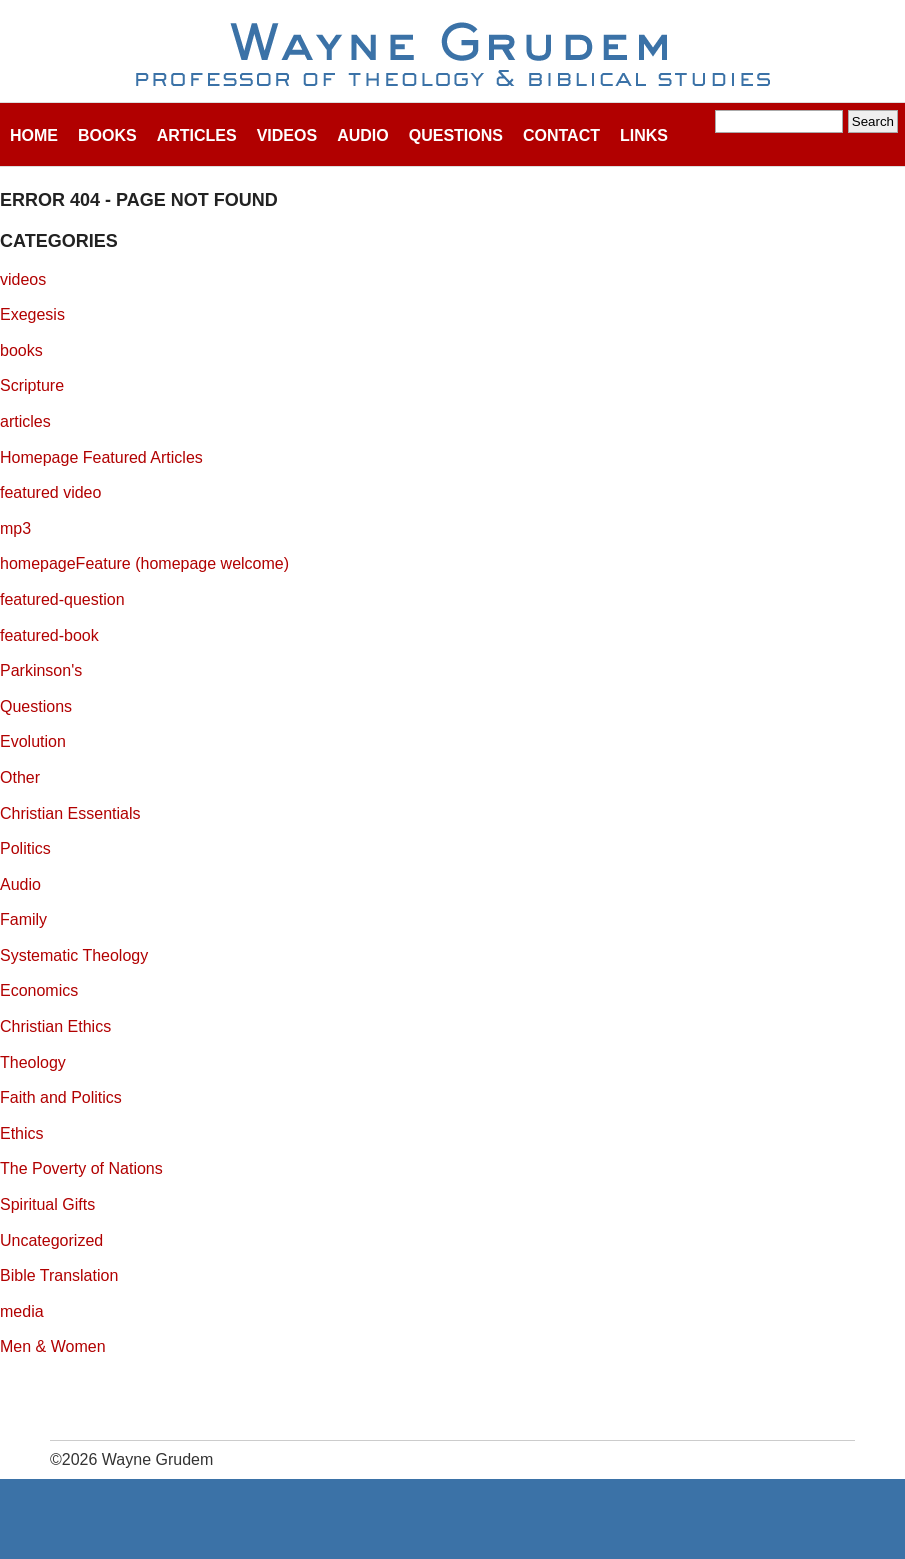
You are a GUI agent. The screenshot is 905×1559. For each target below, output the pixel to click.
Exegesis (32, 314)
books (21, 350)
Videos (287, 135)
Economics (39, 990)
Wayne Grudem (452, 56)
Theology (33, 1062)
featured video (50, 492)
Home (34, 135)
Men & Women (53, 1346)
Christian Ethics (55, 1026)
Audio (363, 135)
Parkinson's (41, 670)
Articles (197, 135)
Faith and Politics (61, 1097)
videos (23, 279)
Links (644, 135)
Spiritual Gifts (47, 1204)
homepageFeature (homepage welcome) (144, 563)
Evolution (33, 741)
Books (107, 135)
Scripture (32, 385)
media (22, 1311)
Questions (456, 135)
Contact (561, 135)
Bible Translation (59, 1275)
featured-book (49, 635)
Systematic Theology (74, 955)
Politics (25, 848)
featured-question (62, 599)
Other (20, 777)
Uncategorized (51, 1240)
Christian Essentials (70, 813)
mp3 (15, 528)
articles (25, 421)
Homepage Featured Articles (101, 457)
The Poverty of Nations (81, 1168)
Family (23, 919)
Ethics (22, 1133)
